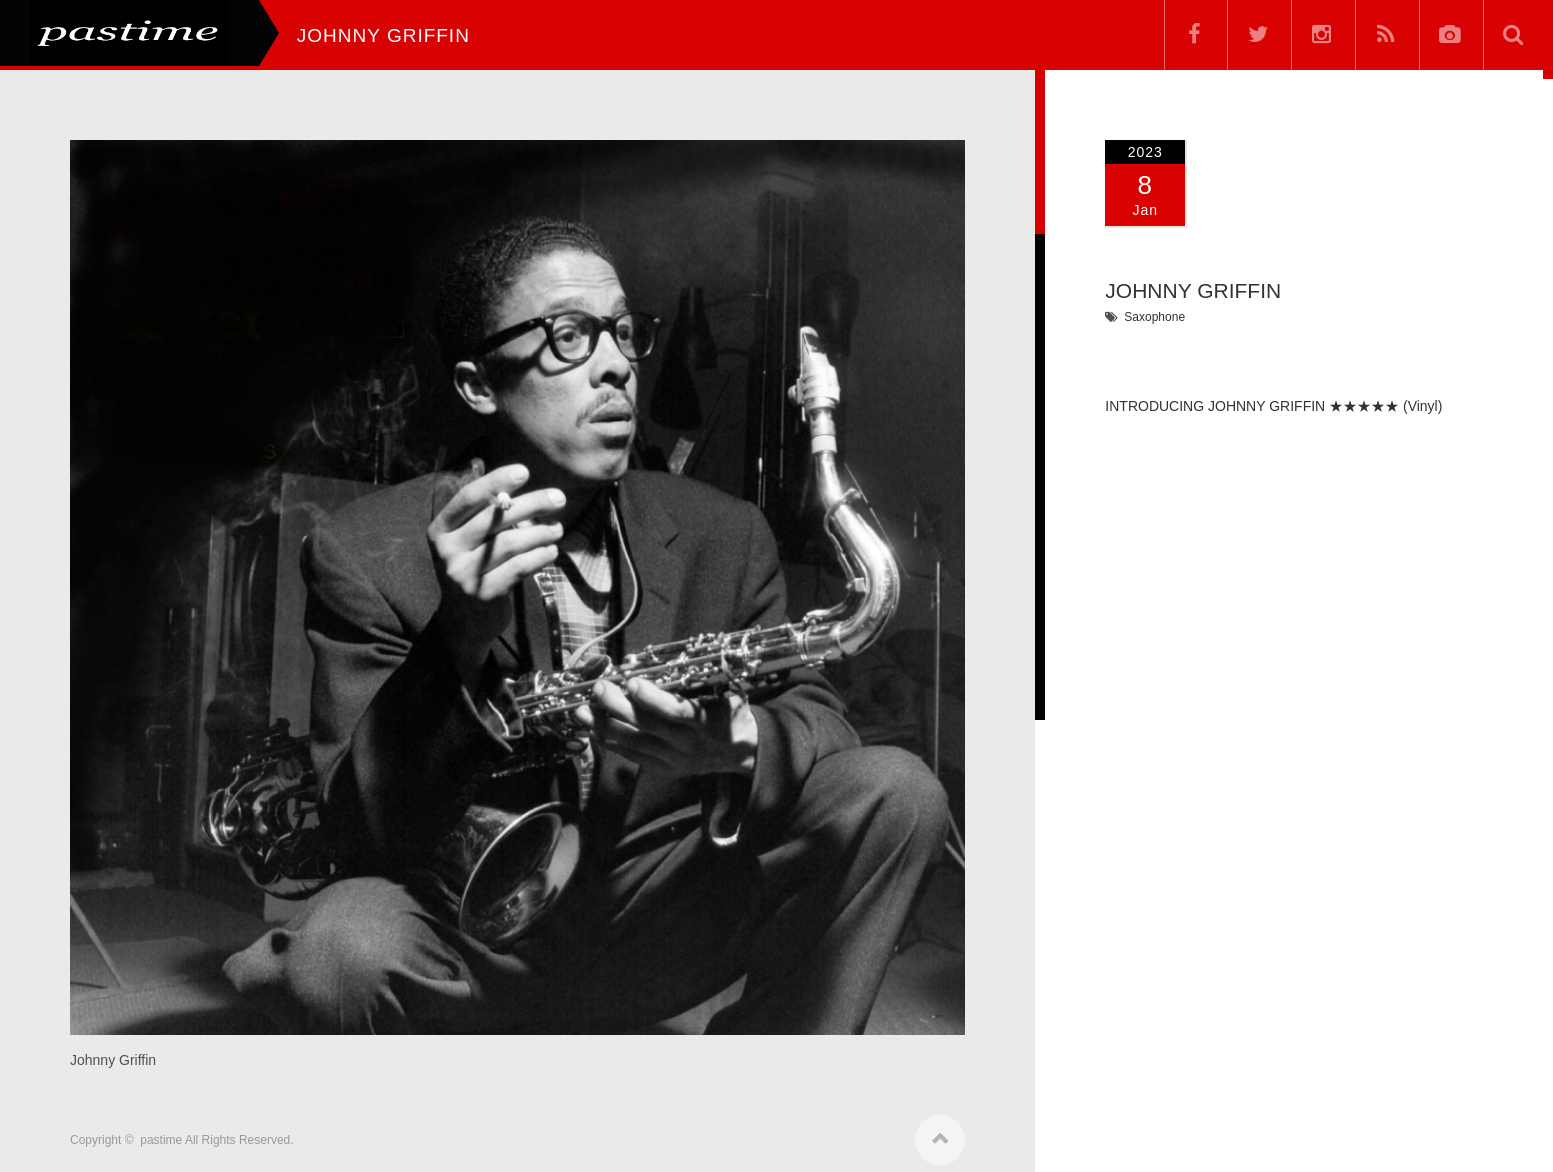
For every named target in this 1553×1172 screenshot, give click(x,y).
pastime (161, 1134)
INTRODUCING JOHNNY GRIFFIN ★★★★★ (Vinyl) (1273, 406)
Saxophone (1154, 317)
